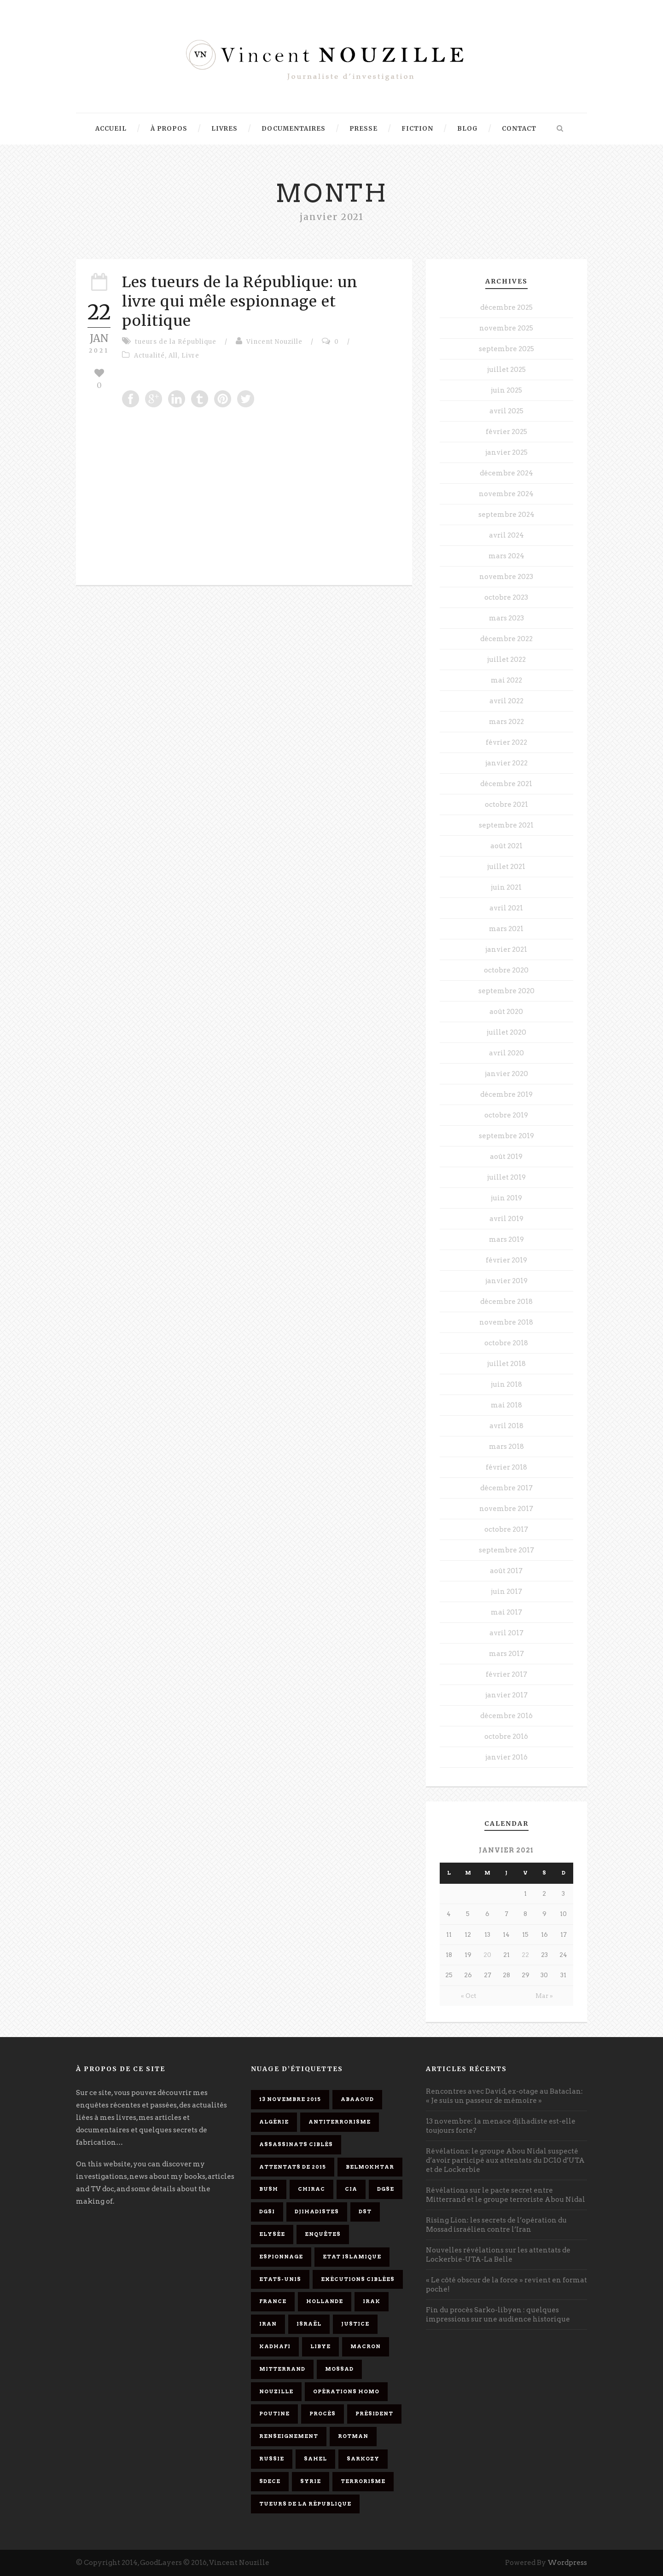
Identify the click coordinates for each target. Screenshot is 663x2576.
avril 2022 (506, 701)
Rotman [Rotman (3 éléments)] (353, 2436)
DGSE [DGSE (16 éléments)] (385, 2189)
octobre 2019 (506, 1115)
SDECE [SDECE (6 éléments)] (269, 2481)
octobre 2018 (506, 1343)
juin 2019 (506, 1198)
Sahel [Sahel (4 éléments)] (315, 2458)
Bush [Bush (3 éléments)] (268, 2189)
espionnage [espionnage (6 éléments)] (281, 2256)
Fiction (417, 129)
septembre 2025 (506, 349)
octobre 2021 (506, 804)
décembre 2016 (506, 1716)
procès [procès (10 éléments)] (322, 2413)
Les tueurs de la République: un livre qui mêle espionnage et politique (240, 301)
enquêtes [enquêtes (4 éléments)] (323, 2234)
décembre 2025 (506, 307)
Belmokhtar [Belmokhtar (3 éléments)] (370, 2167)
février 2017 (506, 1674)
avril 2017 (506, 1633)
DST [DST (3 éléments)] (365, 2211)
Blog (467, 129)
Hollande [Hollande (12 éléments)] (324, 2301)
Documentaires (294, 129)
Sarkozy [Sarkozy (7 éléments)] (363, 2458)
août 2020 (506, 1011)
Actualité (149, 355)
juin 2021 (506, 887)
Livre (190, 355)
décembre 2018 (506, 1301)
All (173, 355)
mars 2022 (506, 722)
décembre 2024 (506, 473)
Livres (224, 129)
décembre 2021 (506, 784)
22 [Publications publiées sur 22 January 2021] (525, 1954)
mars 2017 (506, 1654)
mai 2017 (506, 1612)
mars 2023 (506, 618)
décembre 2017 (506, 1488)
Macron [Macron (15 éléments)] (365, 2346)
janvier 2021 (506, 949)
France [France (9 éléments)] (272, 2301)
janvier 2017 (506, 1695)
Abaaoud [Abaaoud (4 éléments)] (357, 2099)
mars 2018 (506, 1446)
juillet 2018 (506, 1364)
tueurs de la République (175, 342)
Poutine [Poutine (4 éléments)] (274, 2413)
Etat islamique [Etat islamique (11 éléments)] (352, 2256)
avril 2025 (506, 411)
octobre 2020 (506, 970)
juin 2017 (506, 1591)
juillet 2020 (506, 1032)
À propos (169, 129)
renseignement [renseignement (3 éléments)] (288, 2436)
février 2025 (506, 432)
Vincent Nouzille (274, 342)
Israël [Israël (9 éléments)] (309, 2324)
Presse (363, 129)
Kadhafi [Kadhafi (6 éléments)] (275, 2346)
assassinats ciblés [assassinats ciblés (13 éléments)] (296, 2144)
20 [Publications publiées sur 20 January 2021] (487, 1954)
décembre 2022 (506, 639)
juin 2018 (506, 1384)
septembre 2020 (506, 991)
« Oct (468, 1995)
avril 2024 (506, 535)
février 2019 (506, 1260)
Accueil (111, 129)
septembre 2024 (506, 514)
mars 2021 (506, 929)
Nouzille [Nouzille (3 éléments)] (276, 2391)
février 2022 (506, 742)
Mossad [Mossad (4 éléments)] (339, 2369)
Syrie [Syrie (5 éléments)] (310, 2481)
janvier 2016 (506, 1757)
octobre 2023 (506, 597)
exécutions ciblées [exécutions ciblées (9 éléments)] (358, 2279)
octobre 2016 (506, 1736)
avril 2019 (506, 1219)
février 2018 (506, 1467)
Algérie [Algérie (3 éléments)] (274, 2122)
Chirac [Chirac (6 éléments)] (311, 2189)
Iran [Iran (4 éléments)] (268, 2324)
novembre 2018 (506, 1322)
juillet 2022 (506, 659)
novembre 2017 (506, 1509)
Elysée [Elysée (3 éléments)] (272, 2234)
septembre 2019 (506, 1136)
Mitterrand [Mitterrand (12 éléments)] (282, 2369)
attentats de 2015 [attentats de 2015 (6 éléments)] (292, 2167)
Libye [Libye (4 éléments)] (320, 2346)
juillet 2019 (506, 1177)
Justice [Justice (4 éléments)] (355, 2324)
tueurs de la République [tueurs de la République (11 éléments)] (305, 2504)
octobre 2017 (506, 1529)
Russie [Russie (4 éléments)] (271, 2458)
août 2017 (506, 1571)
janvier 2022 (506, 763)
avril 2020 (506, 1053)
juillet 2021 (506, 867)
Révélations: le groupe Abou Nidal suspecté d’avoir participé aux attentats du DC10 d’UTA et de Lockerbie (505, 2160)
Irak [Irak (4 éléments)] (371, 2301)
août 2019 (506, 1156)
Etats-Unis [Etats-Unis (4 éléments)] (280, 2279)
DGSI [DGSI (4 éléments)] (267, 2211)
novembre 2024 (506, 494)
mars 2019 (506, 1239)
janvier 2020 (506, 1074)
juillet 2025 (506, 369)
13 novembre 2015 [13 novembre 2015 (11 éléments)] (290, 2099)
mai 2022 (506, 680)
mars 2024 (506, 556)
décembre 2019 (506, 1094)
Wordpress (567, 2563)
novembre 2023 (506, 577)
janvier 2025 (506, 452)
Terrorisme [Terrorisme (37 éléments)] (363, 2481)
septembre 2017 (506, 1550)
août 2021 (506, 846)
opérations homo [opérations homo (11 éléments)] (346, 2391)
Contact (519, 129)
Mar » (544, 1995)
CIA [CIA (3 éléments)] (351, 2189)
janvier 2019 (506, 1281)
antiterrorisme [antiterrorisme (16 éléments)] (339, 2122)
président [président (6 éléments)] (374, 2413)
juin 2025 (506, 390)
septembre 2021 (506, 825)
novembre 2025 (506, 328)
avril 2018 (506, 1426)
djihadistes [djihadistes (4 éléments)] (317, 2211)
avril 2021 (506, 908)
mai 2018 (506, 1405)
